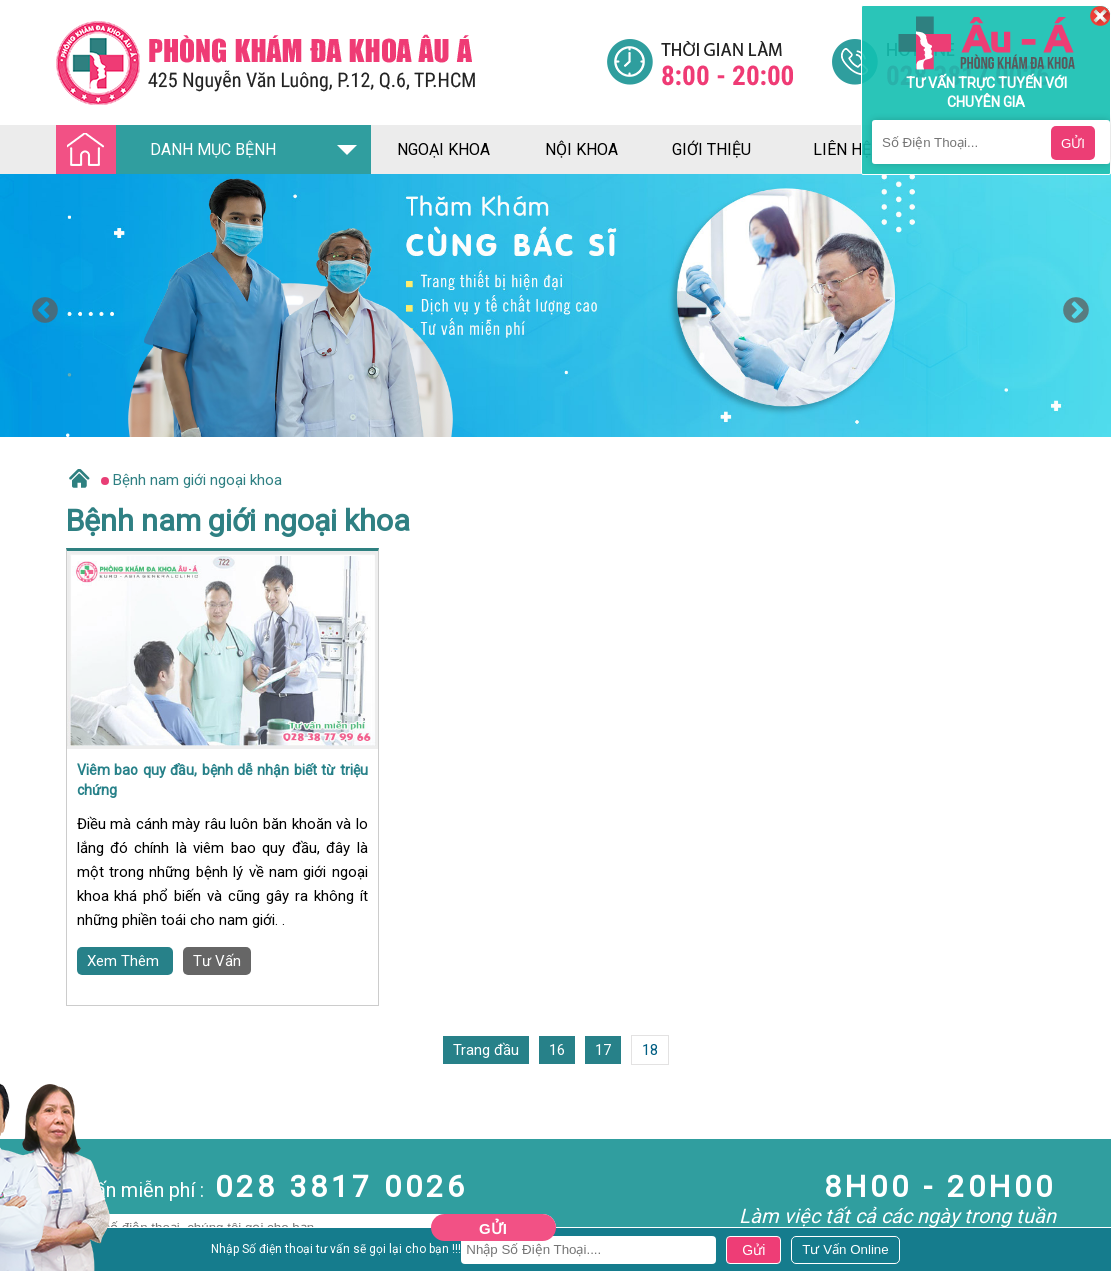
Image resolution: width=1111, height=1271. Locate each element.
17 (603, 1050)
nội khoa (581, 149)
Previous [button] (40, 306)
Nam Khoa (34, 1242)
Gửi (493, 1228)
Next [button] (1071, 306)
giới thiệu (711, 149)
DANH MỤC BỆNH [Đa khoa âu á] (172, 150)
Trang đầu (486, 1050)
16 (557, 1050)
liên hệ (842, 149)
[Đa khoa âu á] (331, 62)
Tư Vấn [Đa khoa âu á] (217, 961)
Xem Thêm (125, 961)
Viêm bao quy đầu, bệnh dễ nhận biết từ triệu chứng (222, 780)
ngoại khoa (443, 149)
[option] (555, 305)
